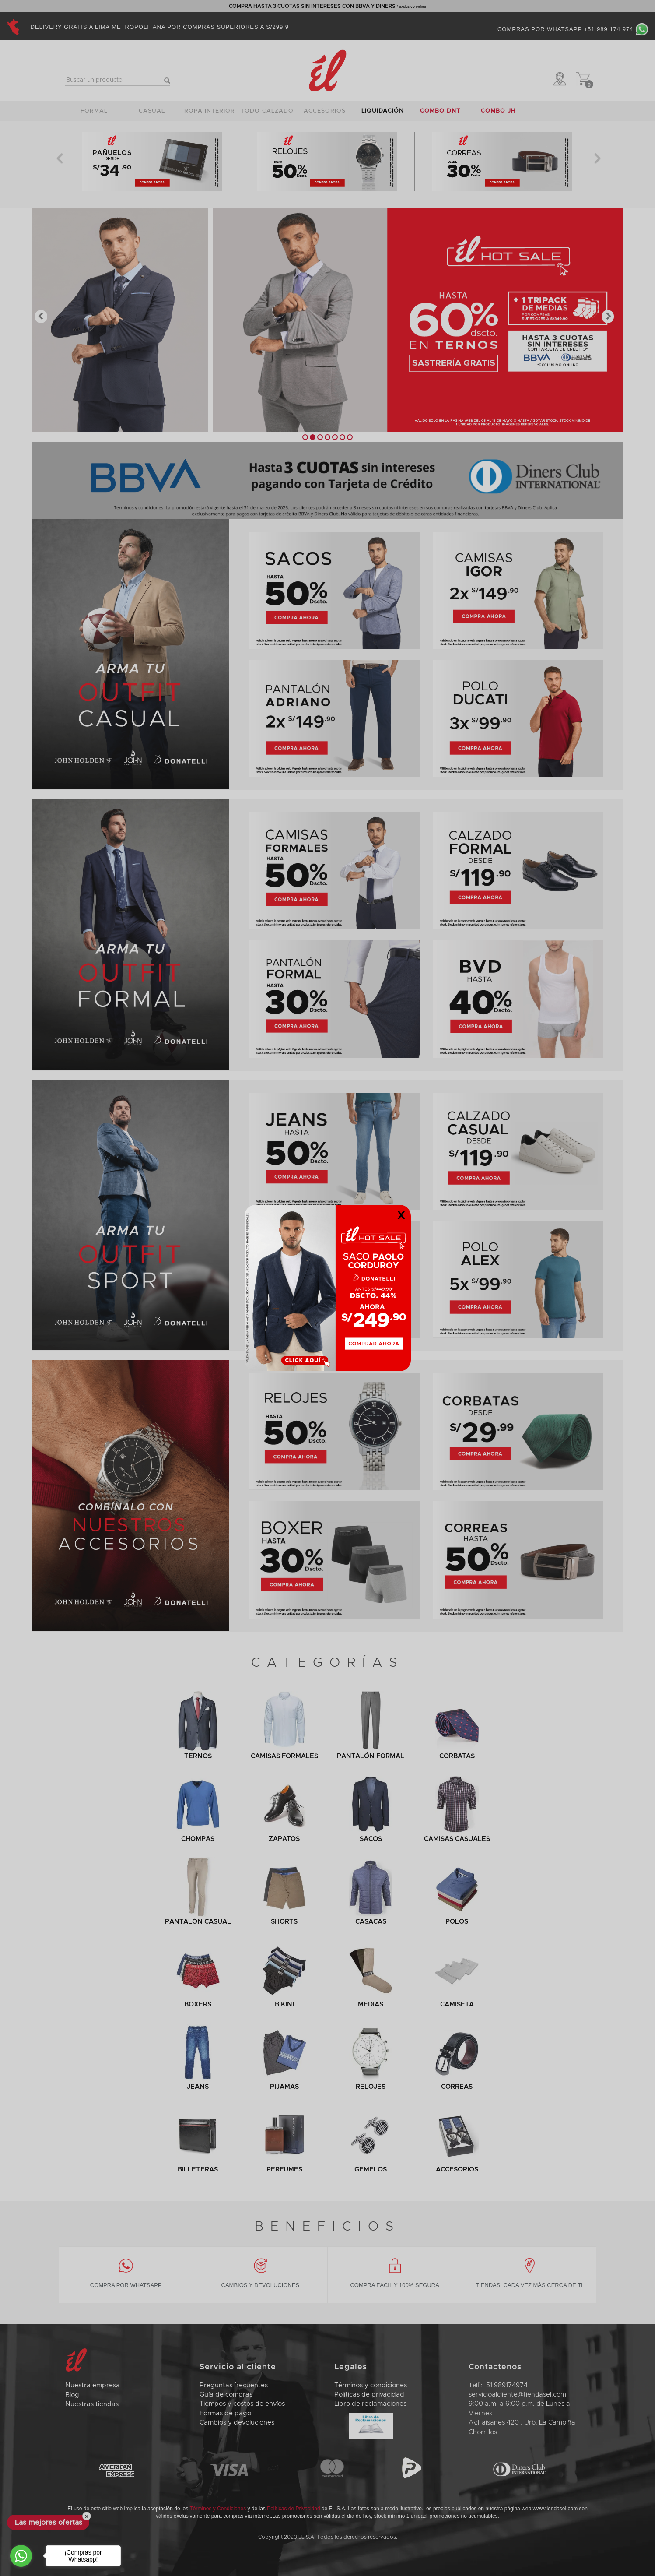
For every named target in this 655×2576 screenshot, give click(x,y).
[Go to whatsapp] (21, 2556)
